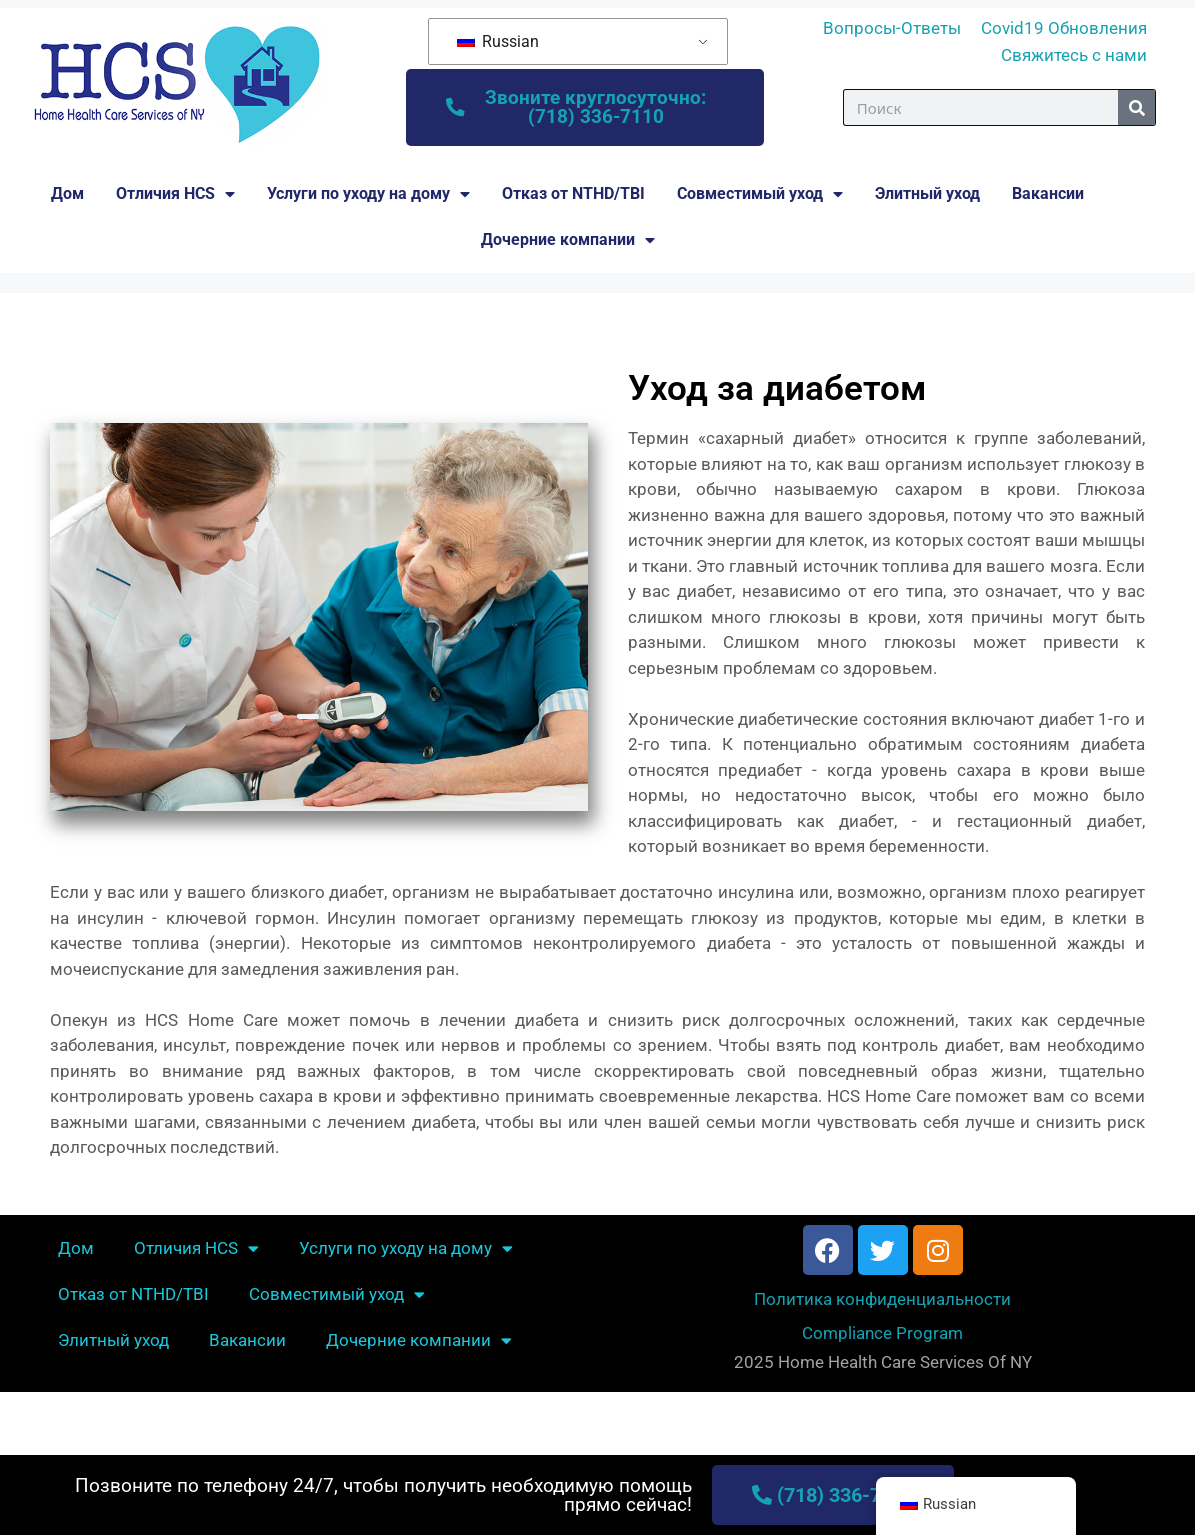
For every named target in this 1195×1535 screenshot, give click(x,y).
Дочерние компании (568, 243)
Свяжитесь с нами (1074, 55)
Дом (67, 196)
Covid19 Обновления (1064, 28)
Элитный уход (927, 196)
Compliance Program (882, 1336)
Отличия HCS (175, 197)
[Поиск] (1136, 109)
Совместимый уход (760, 197)
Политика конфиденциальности (882, 1302)
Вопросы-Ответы (892, 28)
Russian (498, 41)
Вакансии (1048, 196)
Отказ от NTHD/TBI (573, 196)
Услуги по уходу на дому (368, 197)
